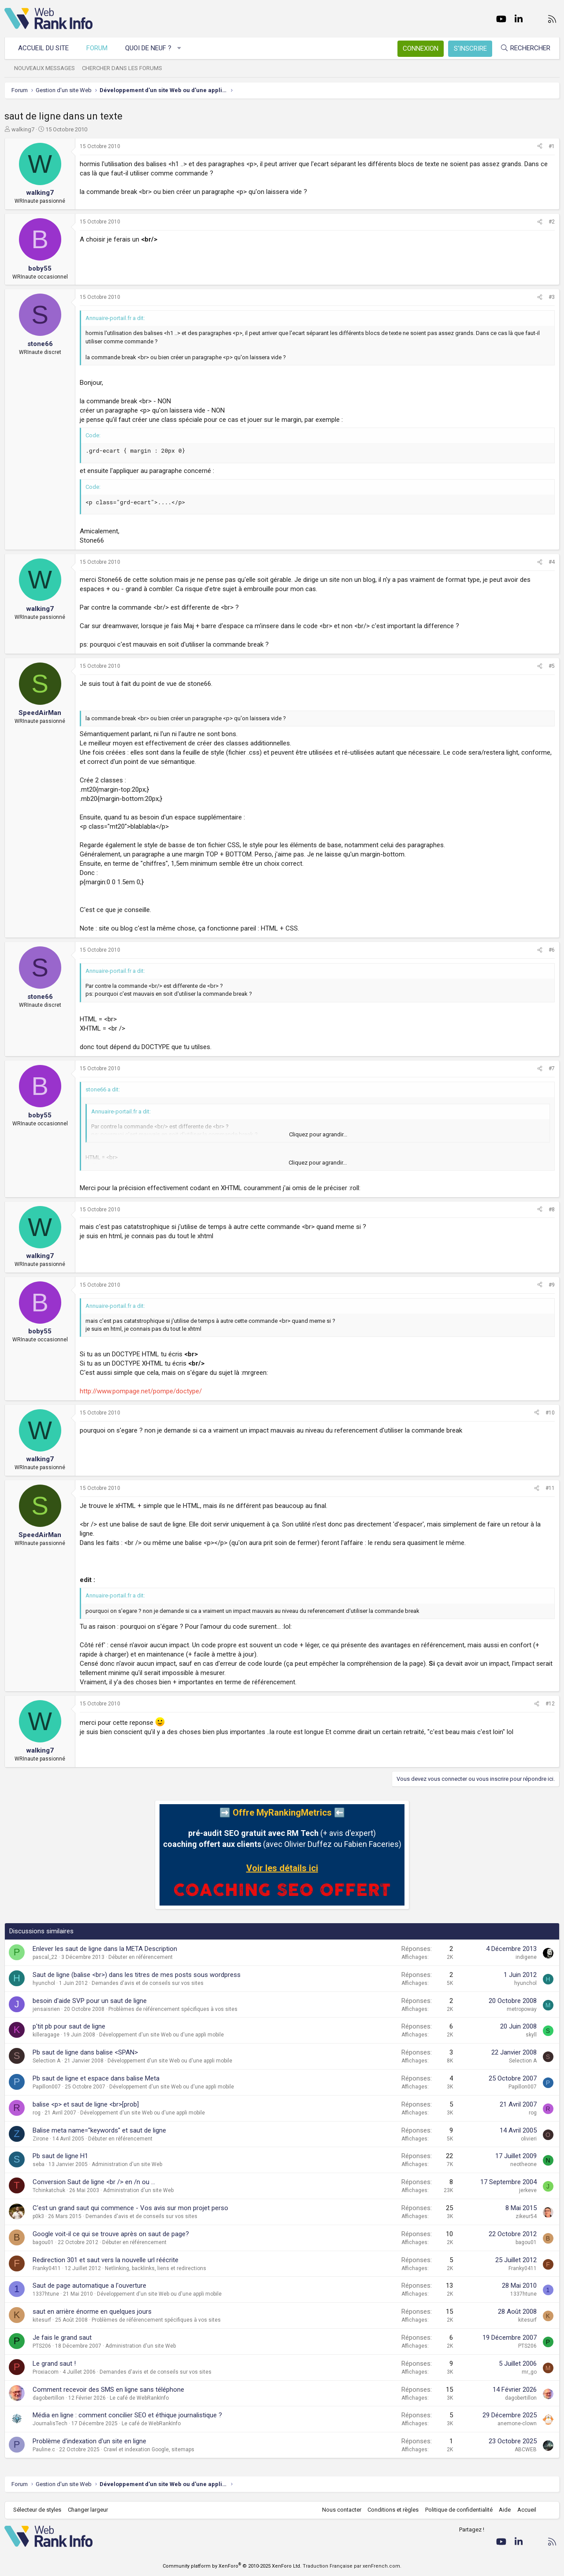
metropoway (522, 2009)
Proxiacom (46, 2372)
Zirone (40, 2139)
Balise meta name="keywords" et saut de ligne (99, 2130)
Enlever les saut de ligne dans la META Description (105, 1949)
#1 (552, 146)
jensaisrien (46, 2009)
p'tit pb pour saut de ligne (69, 2026)
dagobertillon (48, 2398)
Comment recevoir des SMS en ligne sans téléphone (108, 2390)
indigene (526, 1957)
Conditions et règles (393, 2509)
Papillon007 (47, 2087)
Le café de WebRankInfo (139, 2398)
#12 (550, 1704)
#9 (552, 1285)
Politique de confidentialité (459, 2509)
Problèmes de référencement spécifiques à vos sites (172, 2009)
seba (39, 2164)
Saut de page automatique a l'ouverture (89, 2285)
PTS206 (42, 2346)
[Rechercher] (525, 48)
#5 (552, 666)
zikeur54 (526, 2216)
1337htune (46, 2294)
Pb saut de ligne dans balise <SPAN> (85, 2052)
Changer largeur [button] (88, 2509)
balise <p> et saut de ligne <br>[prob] (86, 2104)
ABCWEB (526, 2449)
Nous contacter (341, 2509)
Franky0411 (47, 2268)
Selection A (46, 2061)
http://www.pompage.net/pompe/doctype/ (141, 1391)
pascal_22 (45, 1957)
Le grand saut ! (54, 2364)
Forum (97, 48)
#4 (552, 562)
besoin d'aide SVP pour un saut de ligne (90, 2001)
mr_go (529, 2372)
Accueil (526, 2509)
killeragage (46, 2035)
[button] (179, 48)
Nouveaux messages (44, 68)
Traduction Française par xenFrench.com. (352, 2566)
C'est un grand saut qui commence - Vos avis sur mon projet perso (130, 2208)
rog (37, 2113)
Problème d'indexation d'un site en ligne (89, 2441)
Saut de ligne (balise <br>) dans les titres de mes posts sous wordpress (137, 1975)
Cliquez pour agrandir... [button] (318, 1134)
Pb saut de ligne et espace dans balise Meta (96, 2078)
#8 (552, 1209)
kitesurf (42, 2320)
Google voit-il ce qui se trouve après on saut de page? (111, 2234)
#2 (552, 222)
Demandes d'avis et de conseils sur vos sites (148, 1983)
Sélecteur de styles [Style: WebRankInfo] (37, 2509)
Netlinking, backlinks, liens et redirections (155, 2268)
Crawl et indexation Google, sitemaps (149, 2449)
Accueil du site (43, 48)
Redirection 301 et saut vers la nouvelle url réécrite (105, 2260)
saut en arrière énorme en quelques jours (92, 2311)
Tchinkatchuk (49, 2190)
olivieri (529, 2139)
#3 (552, 297)
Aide (505, 2509)
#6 (552, 950)
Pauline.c (44, 2449)
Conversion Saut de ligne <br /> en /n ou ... (94, 2182)
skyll (531, 2035)
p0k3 (38, 2216)
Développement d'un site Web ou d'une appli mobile (161, 2035)
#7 (552, 1068)
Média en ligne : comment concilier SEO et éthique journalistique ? (127, 2415)
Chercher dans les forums (122, 68)
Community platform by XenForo (232, 2566)
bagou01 (43, 2242)
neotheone (523, 2164)
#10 (550, 1413)
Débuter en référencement (140, 1957)
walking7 (22, 129)
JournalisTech (50, 2423)
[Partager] (539, 146)
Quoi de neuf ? (148, 48)
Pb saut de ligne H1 (60, 2156)
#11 (550, 1488)
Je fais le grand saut (62, 2337)
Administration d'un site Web (127, 2164)
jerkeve (528, 2190)
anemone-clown (517, 2423)
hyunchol (44, 1983)
